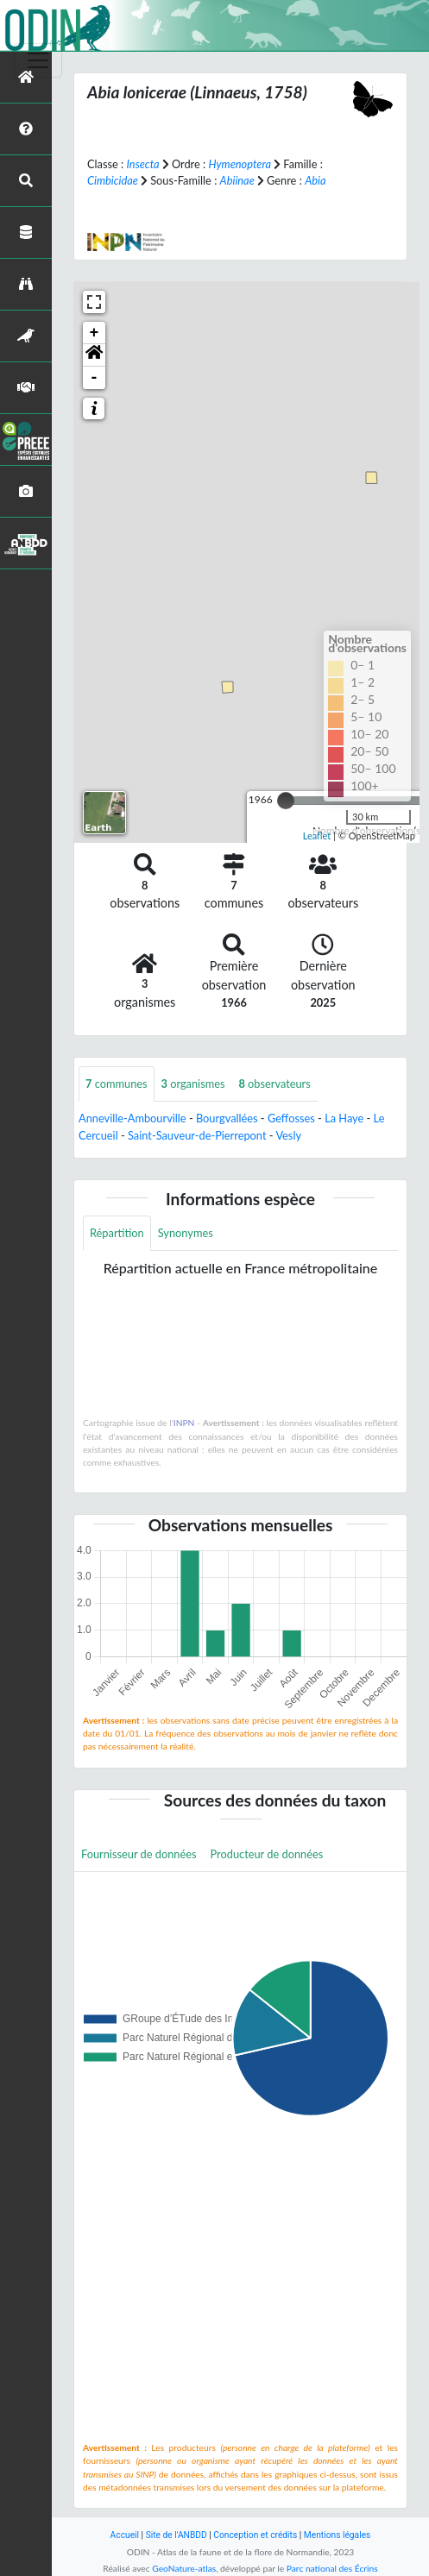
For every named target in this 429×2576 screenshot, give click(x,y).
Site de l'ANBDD (176, 2535)
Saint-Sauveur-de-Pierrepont (197, 1135)
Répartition (117, 1233)
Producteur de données (267, 1854)
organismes (193, 1083)
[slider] (285, 800)
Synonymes (185, 1233)
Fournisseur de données (139, 1854)
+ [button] (94, 333)
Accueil (124, 2535)
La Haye (344, 1118)
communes (116, 1083)
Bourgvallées (227, 1118)
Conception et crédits (255, 2535)
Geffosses (291, 1118)
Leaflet (317, 835)
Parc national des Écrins (332, 2568)
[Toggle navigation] (38, 60)
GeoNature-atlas (184, 2568)
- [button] (94, 378)
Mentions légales (337, 2535)
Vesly (288, 1135)
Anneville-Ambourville (132, 1118)
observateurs (275, 1083)
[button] (94, 355)
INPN (184, 1422)
